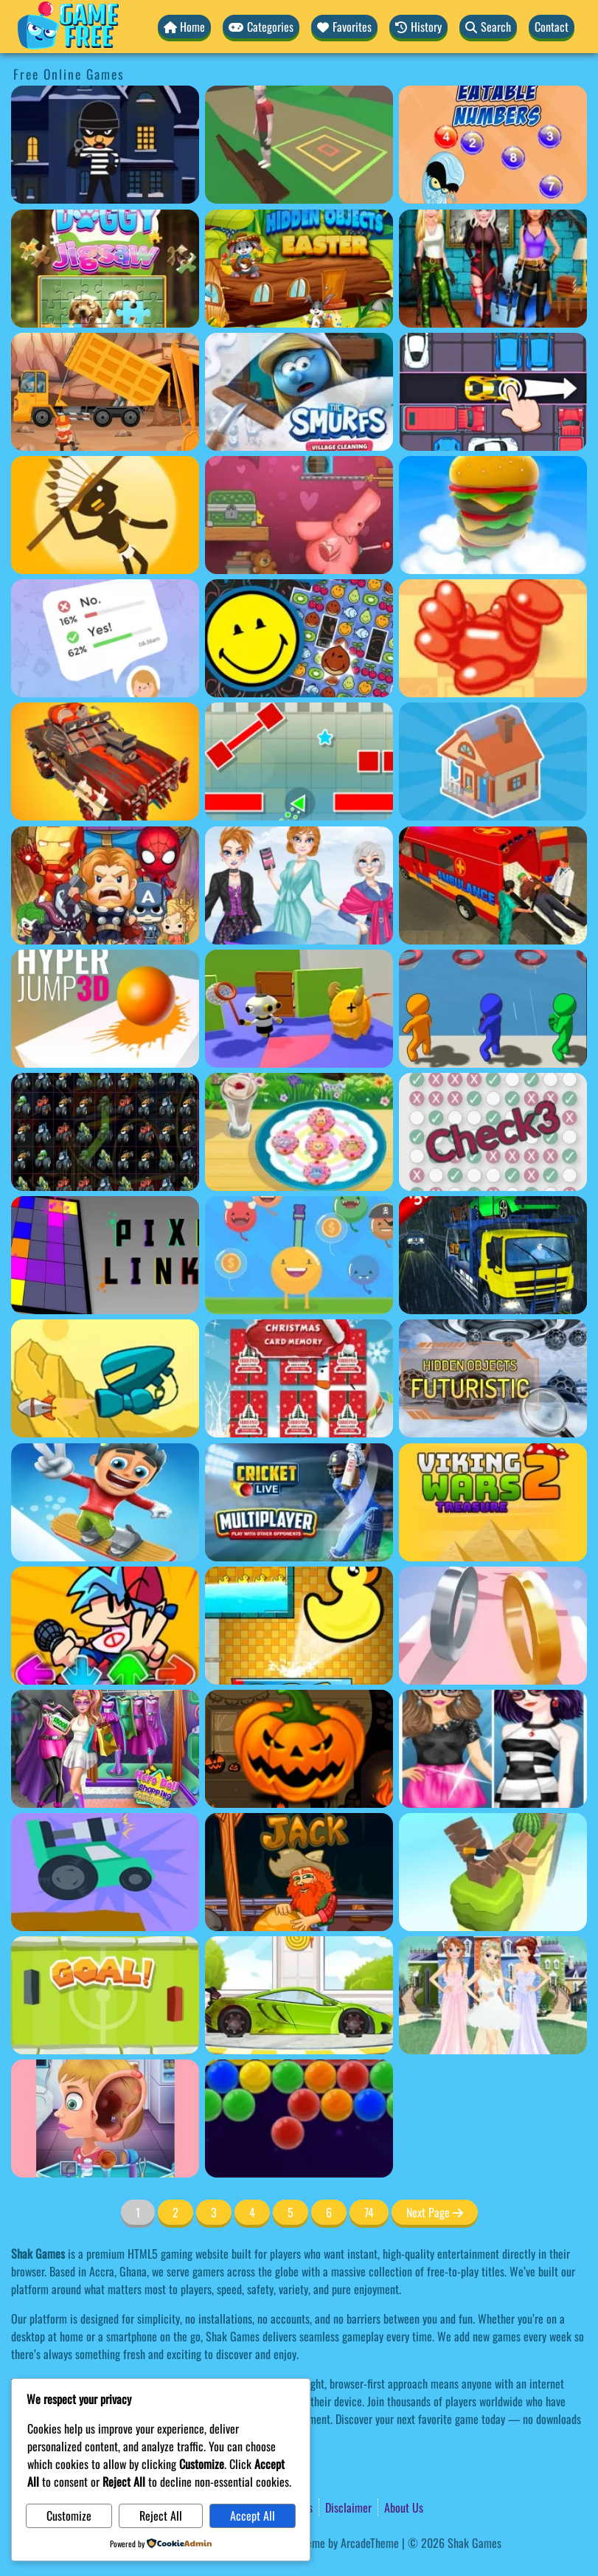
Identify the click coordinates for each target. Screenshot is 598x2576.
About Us (403, 2508)
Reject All (145, 2516)
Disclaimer (348, 2508)
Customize (63, 2516)
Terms (300, 2508)
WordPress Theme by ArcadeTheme (323, 2543)
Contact (552, 26)
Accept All (226, 2516)
